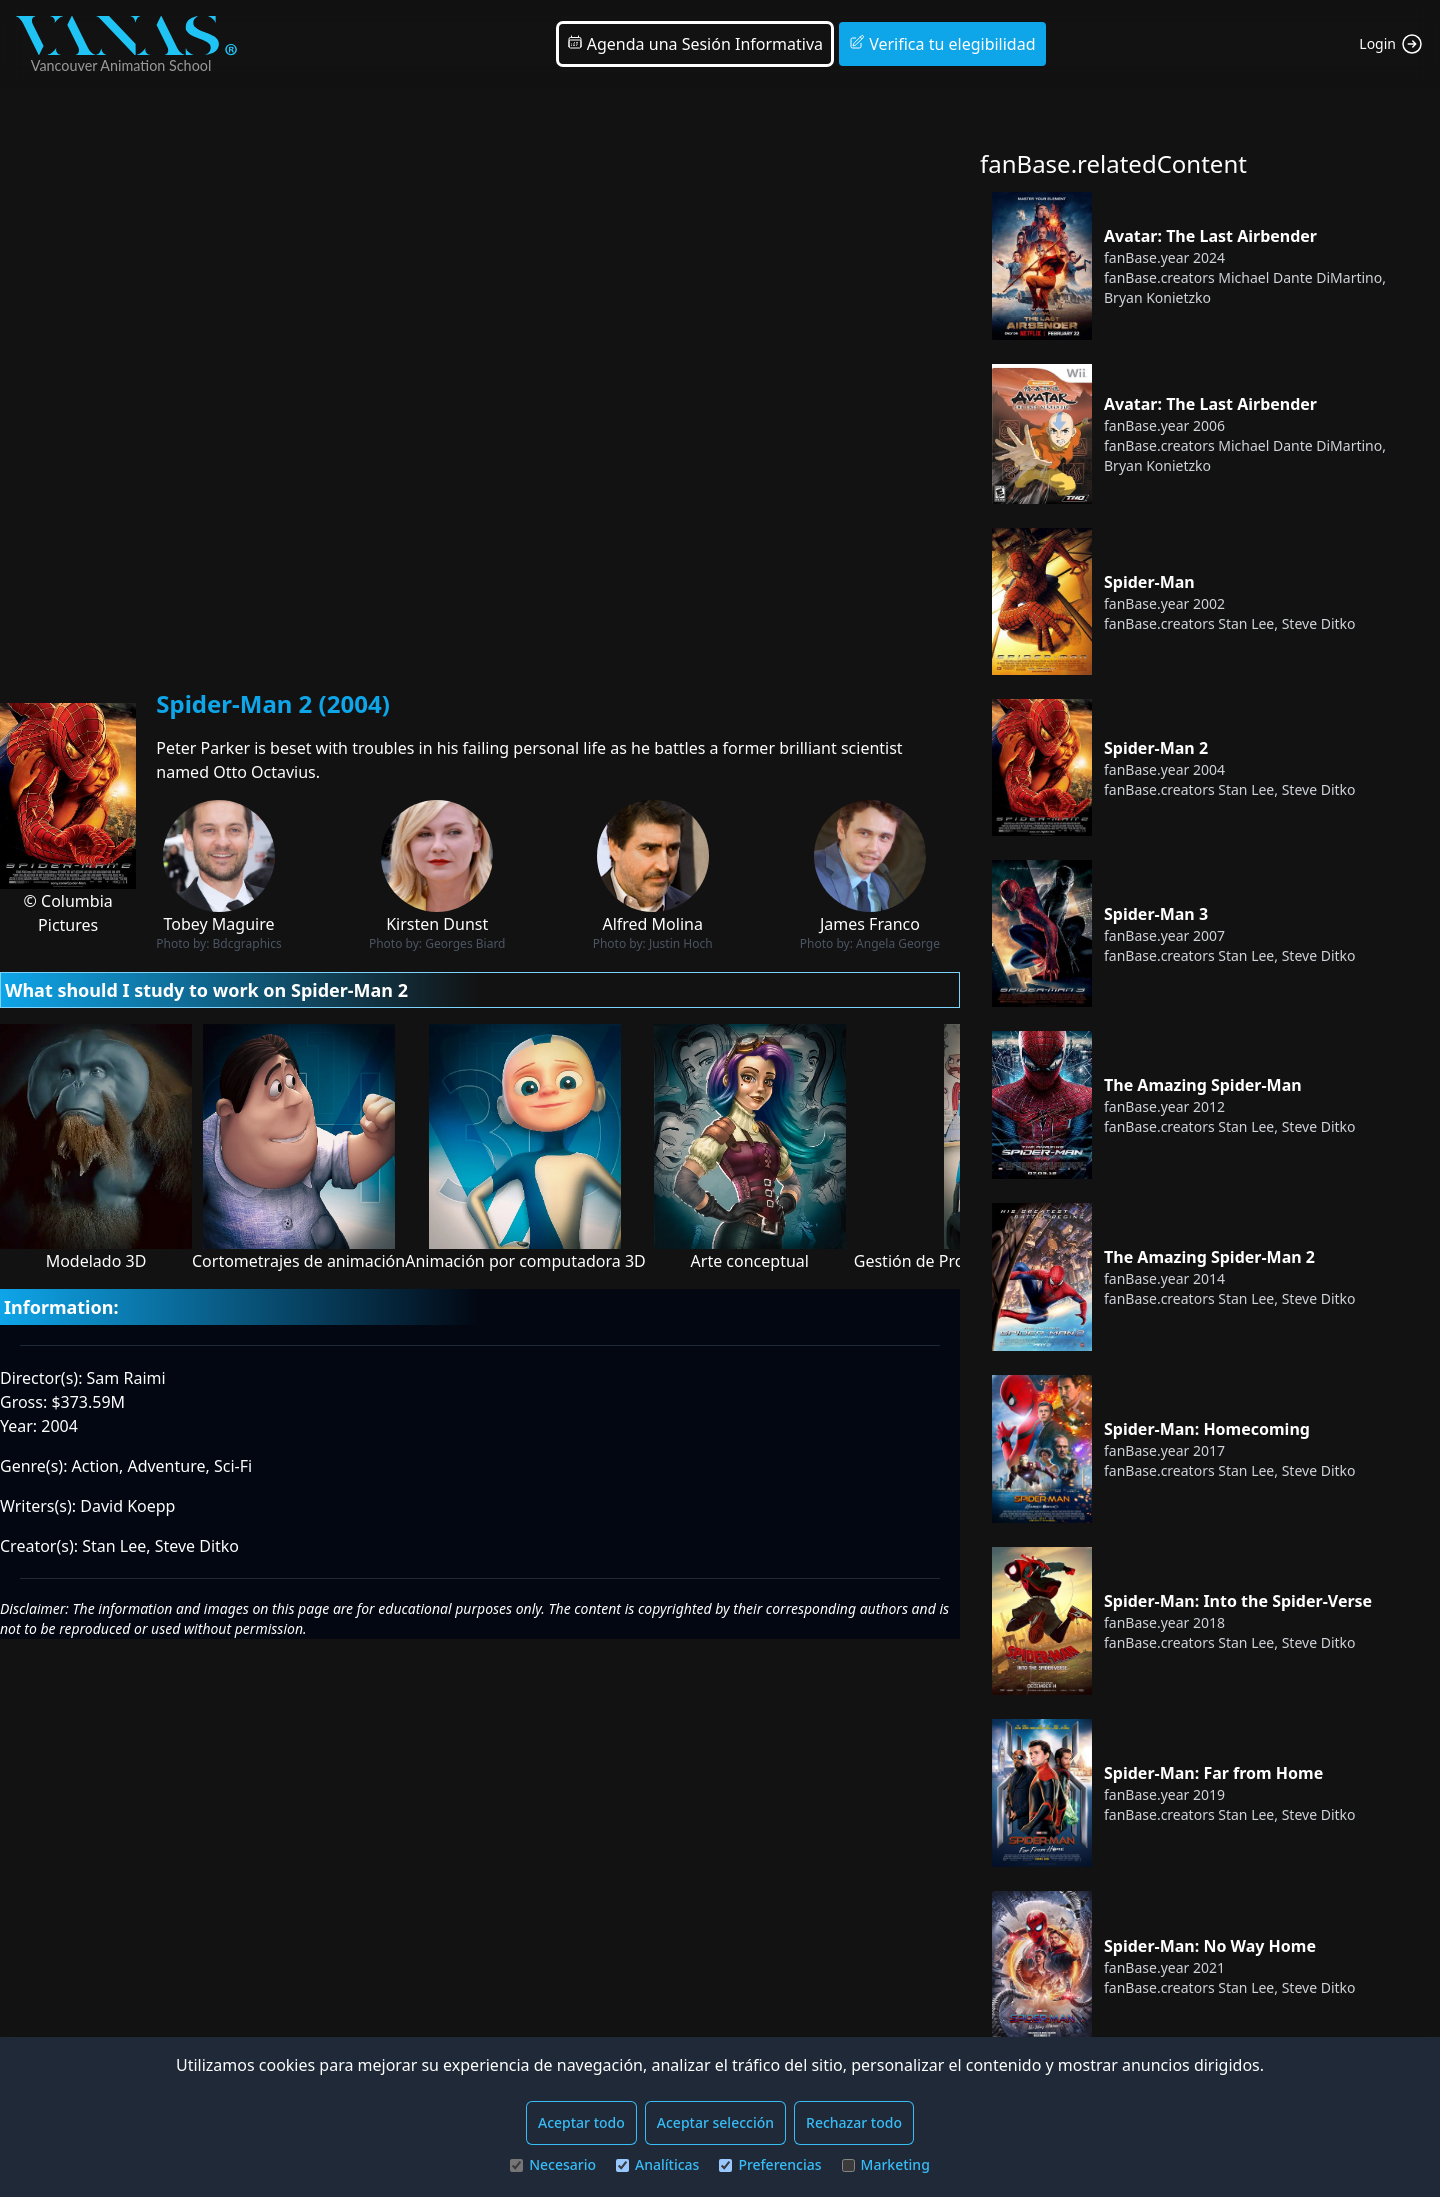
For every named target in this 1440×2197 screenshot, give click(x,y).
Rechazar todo (854, 2122)
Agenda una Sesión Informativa (695, 44)
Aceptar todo (581, 2122)
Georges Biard (465, 943)
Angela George (898, 943)
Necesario (553, 2164)
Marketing (886, 2164)
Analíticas (657, 2164)
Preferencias (770, 2164)
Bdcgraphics (247, 943)
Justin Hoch (681, 943)
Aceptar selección (715, 2122)
